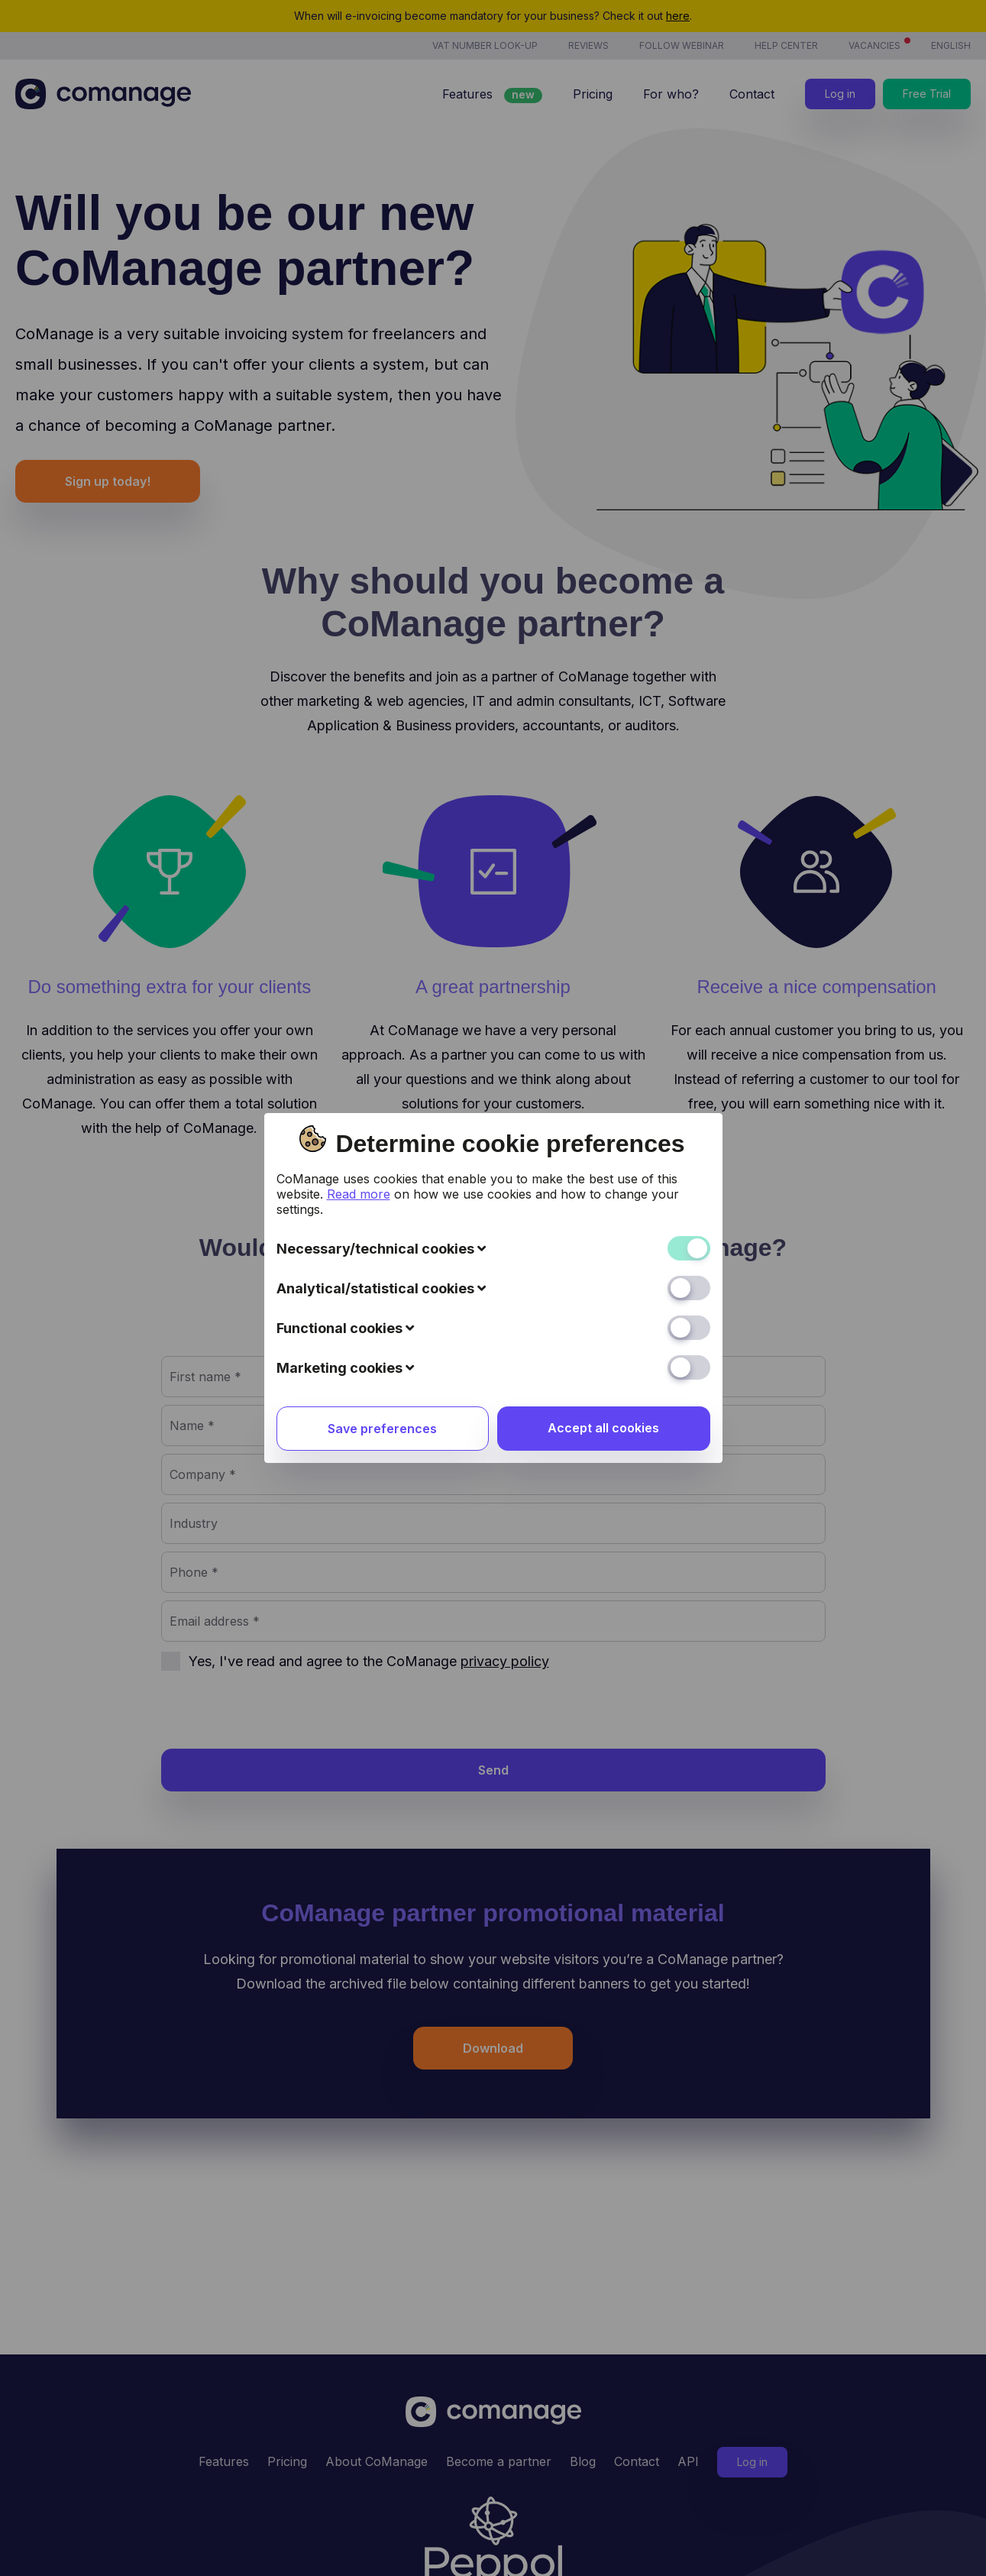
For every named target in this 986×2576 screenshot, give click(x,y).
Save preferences (382, 1096)
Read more (358, 861)
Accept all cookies (603, 1095)
